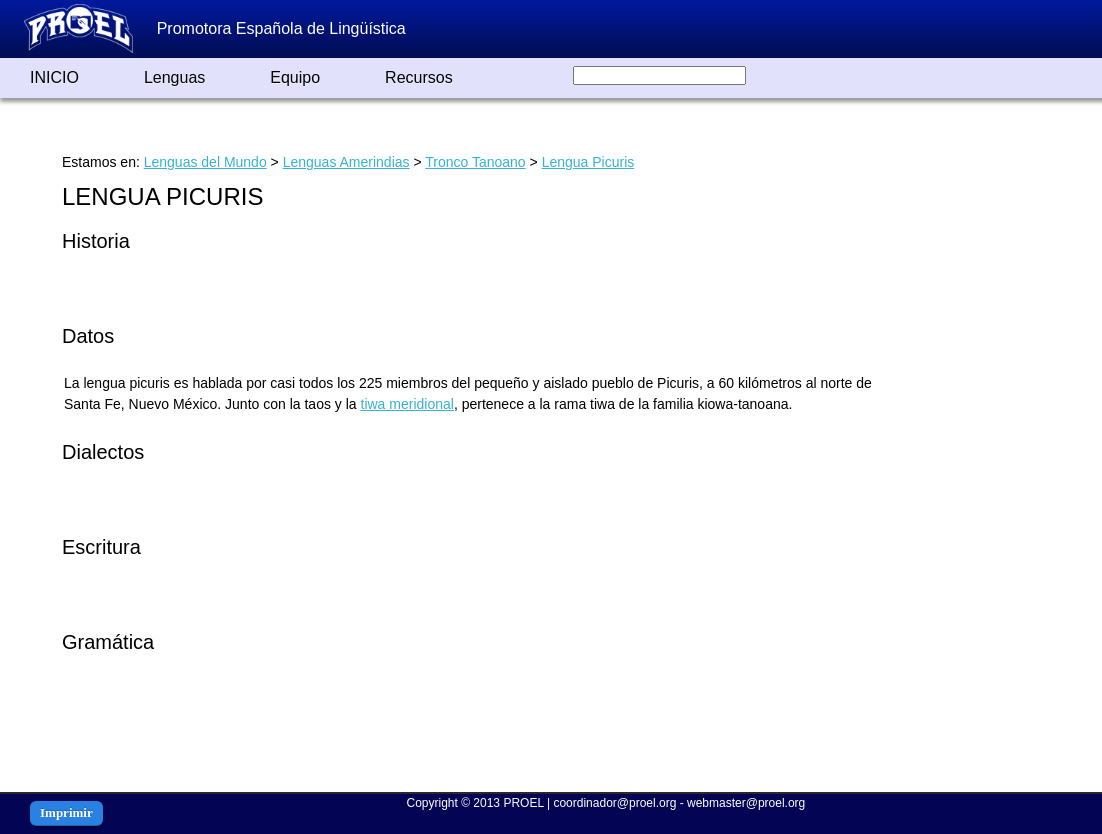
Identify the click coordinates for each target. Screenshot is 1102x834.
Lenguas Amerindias (346, 162)
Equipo (295, 77)
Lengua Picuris (588, 162)
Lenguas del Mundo (205, 162)
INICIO (54, 77)
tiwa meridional (407, 404)
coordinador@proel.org (614, 803)
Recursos (419, 77)
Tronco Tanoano (475, 162)
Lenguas (174, 77)
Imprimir (66, 812)
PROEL (523, 803)
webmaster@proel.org (746, 803)
